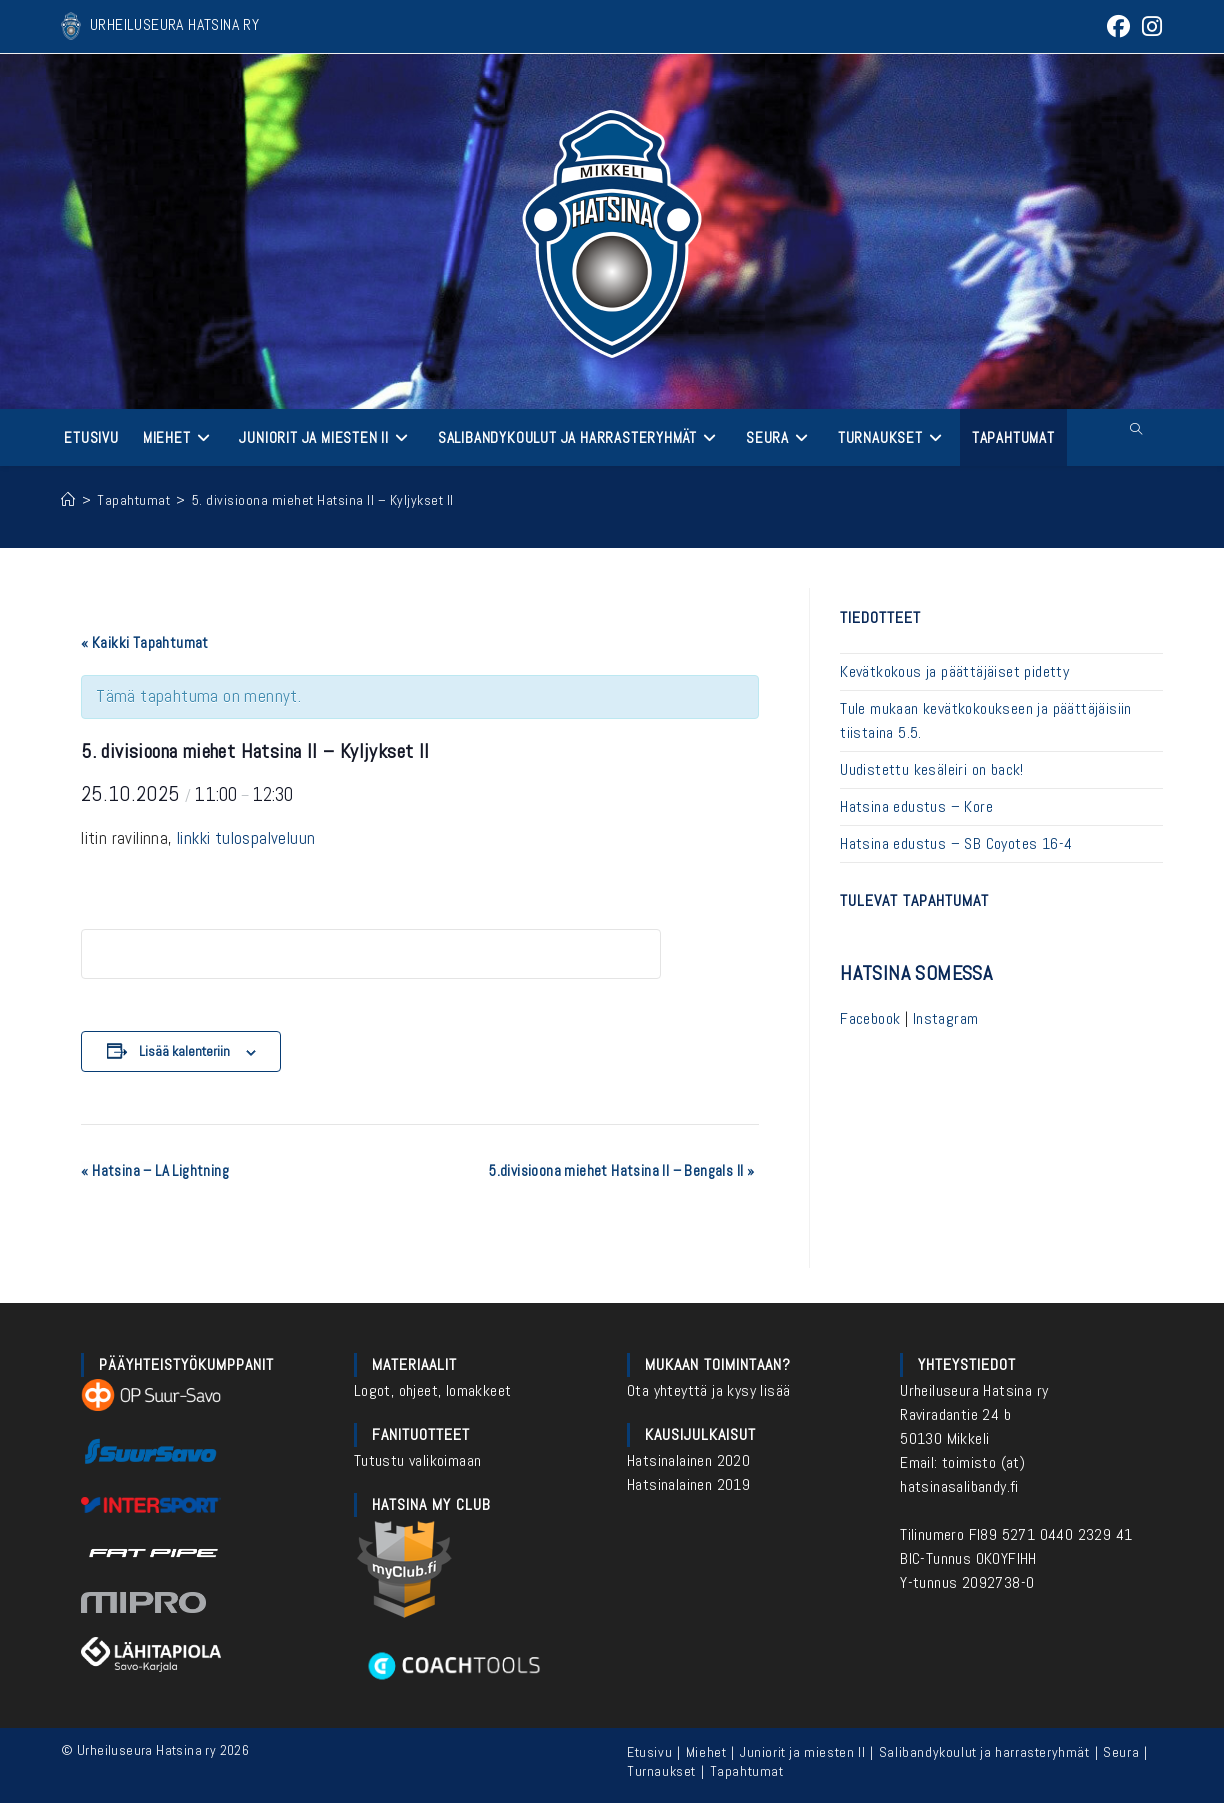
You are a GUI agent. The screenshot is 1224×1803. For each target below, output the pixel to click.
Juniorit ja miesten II (802, 1752)
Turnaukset (661, 1771)
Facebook (870, 1018)
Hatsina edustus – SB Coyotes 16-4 (956, 843)
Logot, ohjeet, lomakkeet (433, 1390)
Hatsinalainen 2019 (688, 1484)
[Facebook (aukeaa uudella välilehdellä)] (1118, 26)
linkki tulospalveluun (246, 838)
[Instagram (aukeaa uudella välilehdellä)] (1149, 26)
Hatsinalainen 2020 (688, 1460)
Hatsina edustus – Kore (916, 806)
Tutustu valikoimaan (418, 1460)
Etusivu (649, 1752)
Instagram (946, 1018)
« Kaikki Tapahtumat (145, 642)
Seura (1121, 1752)
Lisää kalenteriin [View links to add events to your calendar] (184, 1051)
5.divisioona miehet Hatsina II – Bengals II (621, 1170)
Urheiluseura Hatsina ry (974, 1390)
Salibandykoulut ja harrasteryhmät (984, 1752)
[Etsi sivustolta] (1136, 430)
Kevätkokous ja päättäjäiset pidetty (954, 671)
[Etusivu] (68, 500)
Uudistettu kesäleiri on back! (932, 769)
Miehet (706, 1752)
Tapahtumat (747, 1771)
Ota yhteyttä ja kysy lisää (708, 1390)
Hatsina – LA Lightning (155, 1170)
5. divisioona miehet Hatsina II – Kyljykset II (323, 500)
